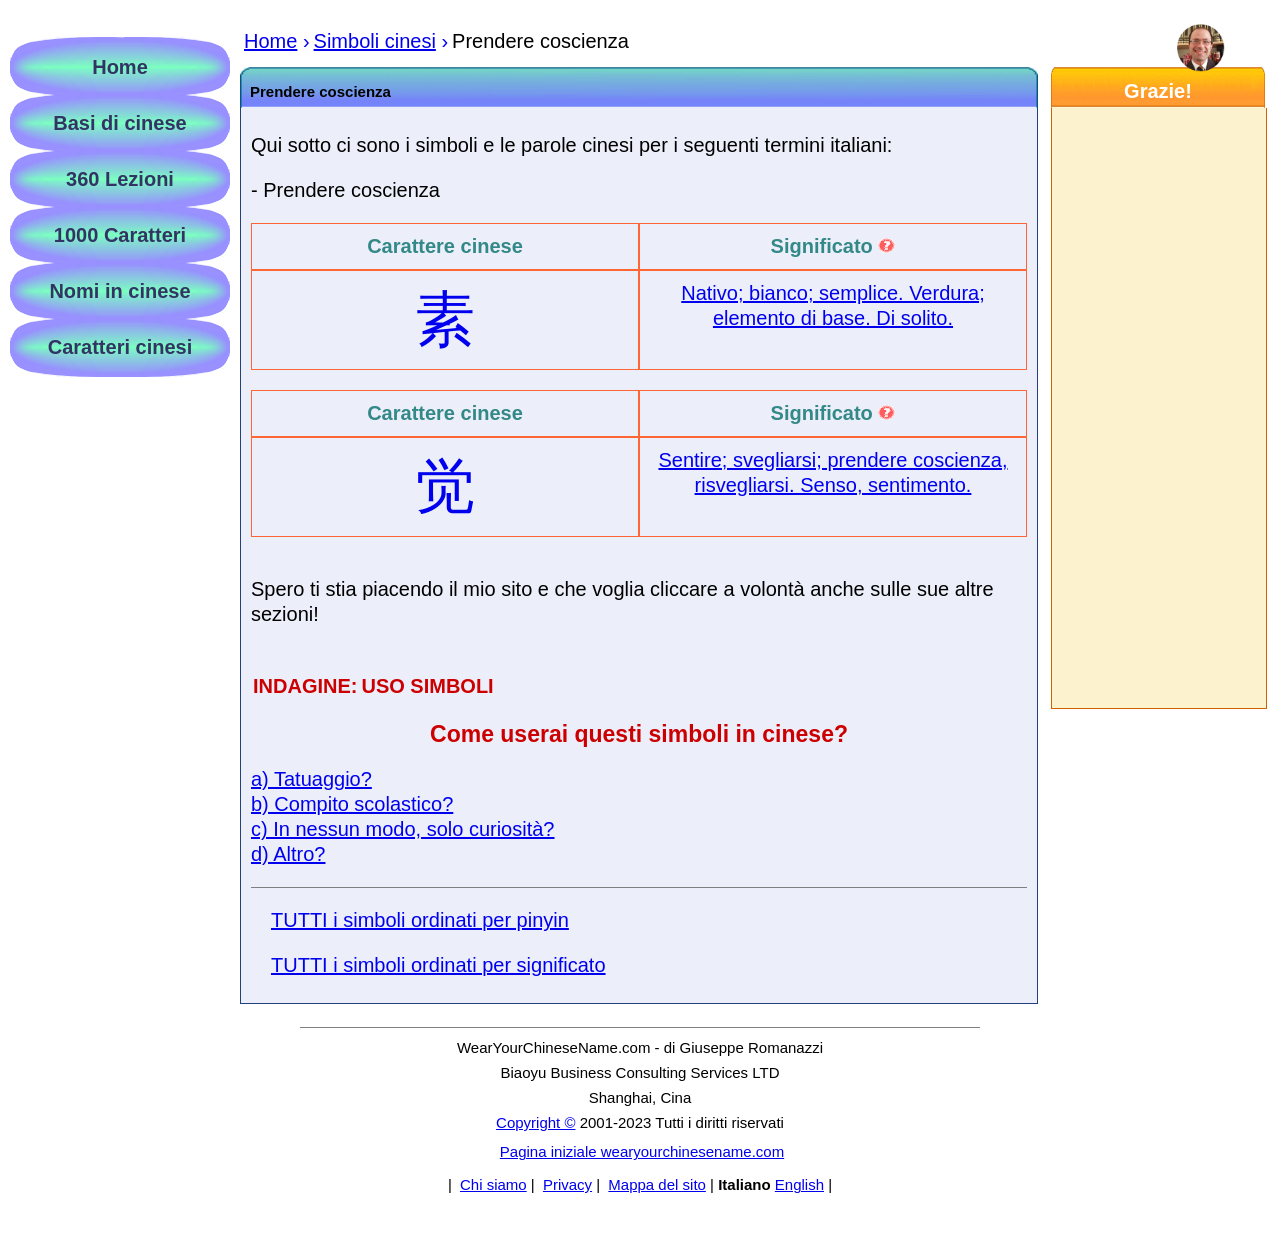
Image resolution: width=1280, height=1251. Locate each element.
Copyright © (535, 1122)
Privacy (567, 1184)
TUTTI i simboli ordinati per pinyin (420, 920)
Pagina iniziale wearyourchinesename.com (642, 1151)
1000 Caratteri (120, 235)
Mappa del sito (657, 1184)
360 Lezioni (120, 179)
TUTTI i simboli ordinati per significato (438, 965)
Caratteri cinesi (120, 347)
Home (120, 67)
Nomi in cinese (119, 291)
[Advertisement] (1158, 408)
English (799, 1184)
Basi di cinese (119, 123)
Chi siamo (493, 1184)
